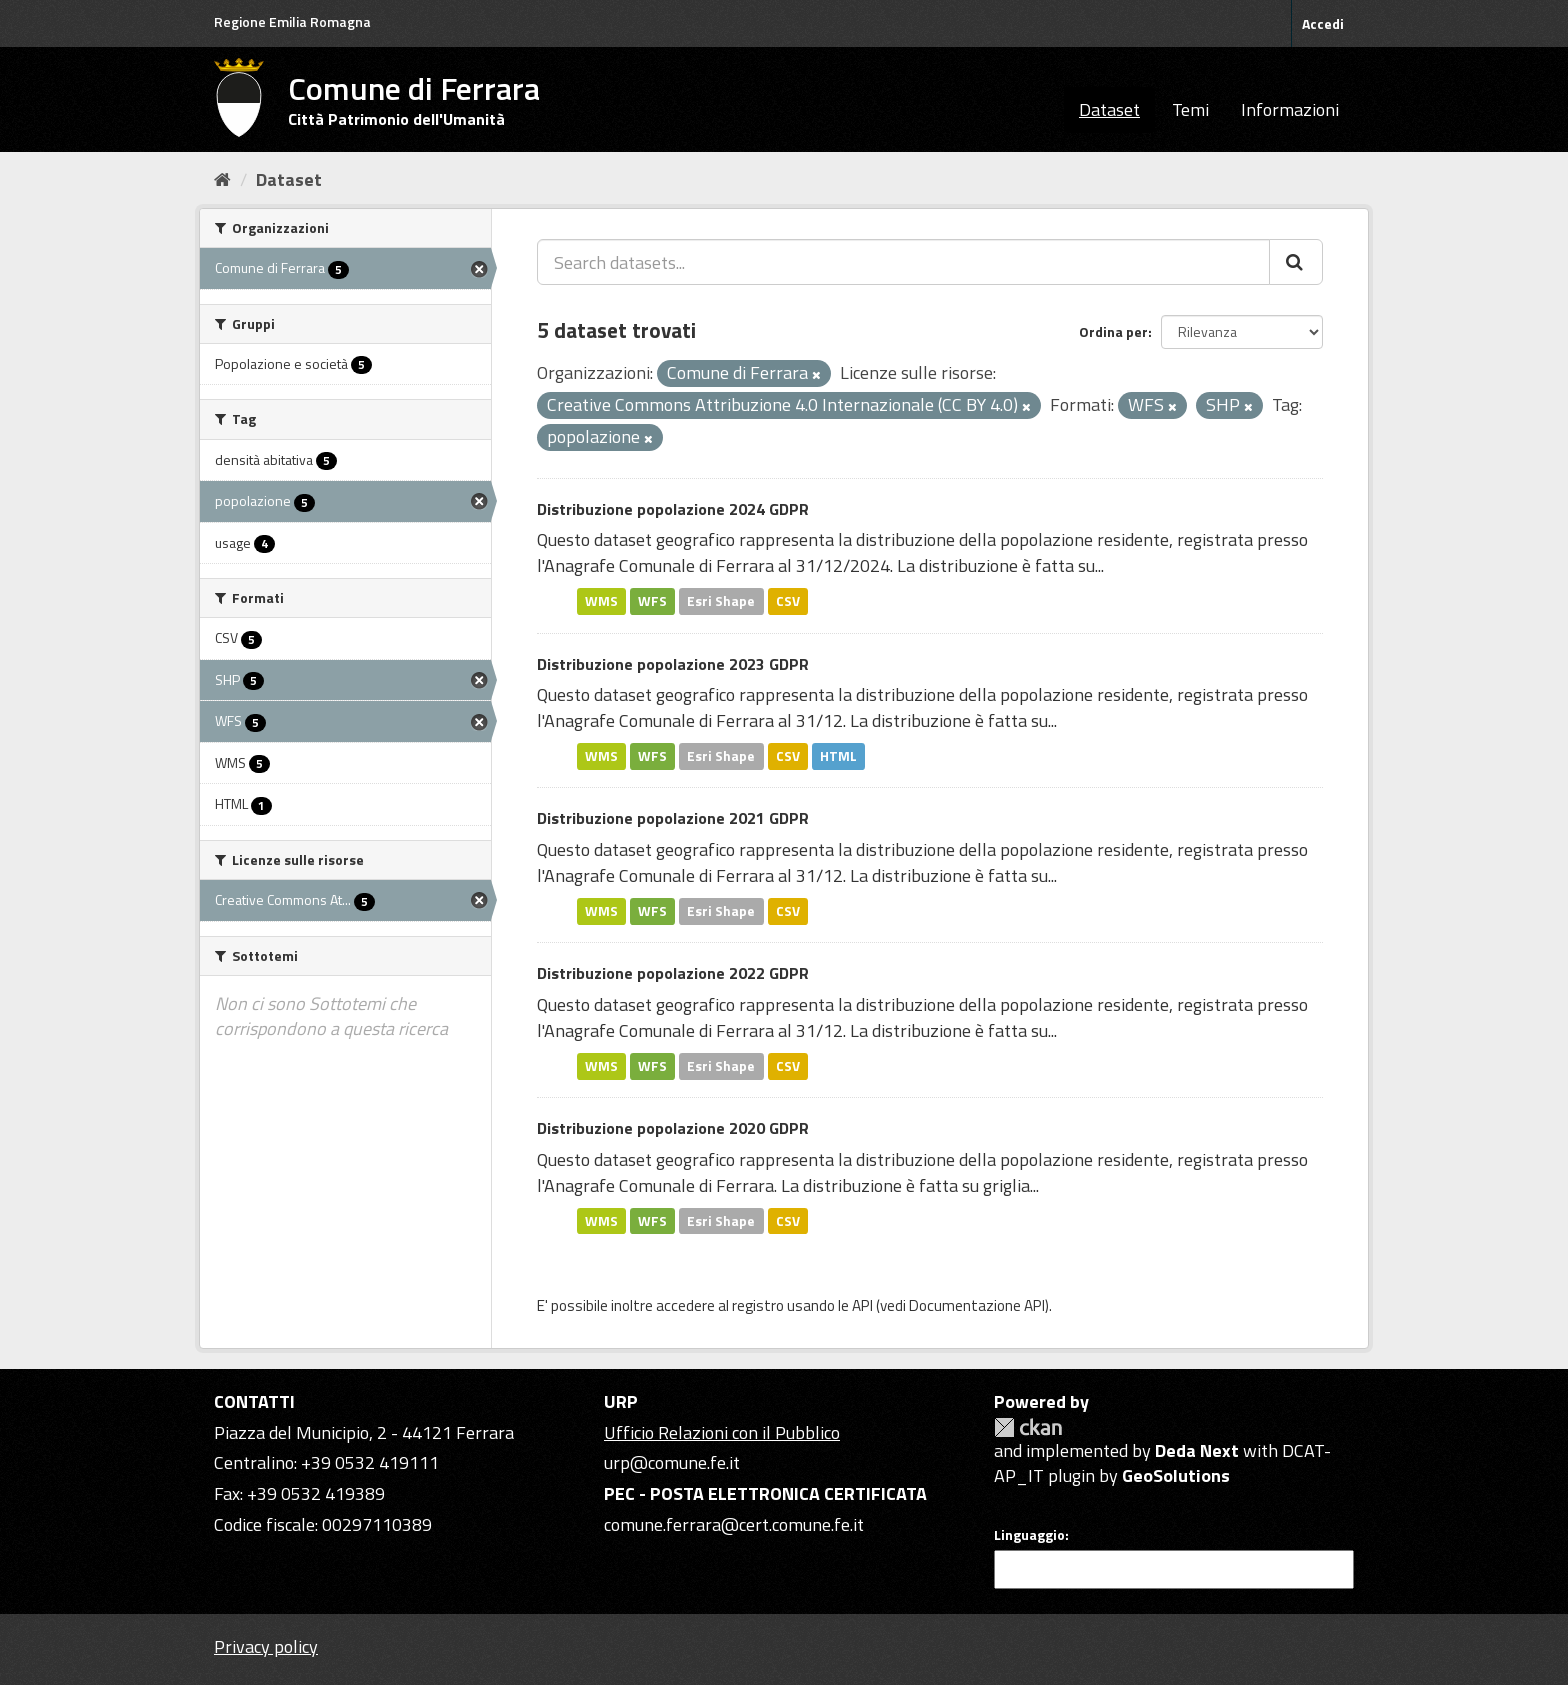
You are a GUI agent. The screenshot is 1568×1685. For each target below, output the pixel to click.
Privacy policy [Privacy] (266, 1646)
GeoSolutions (1176, 1475)
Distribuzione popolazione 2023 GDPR (673, 664)
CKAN (1028, 1427)
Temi (1190, 109)
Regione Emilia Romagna (292, 21)
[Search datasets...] (903, 262)
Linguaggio (1029, 1535)
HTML (838, 756)
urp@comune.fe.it (672, 1462)
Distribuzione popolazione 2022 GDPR (673, 973)
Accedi (1323, 23)
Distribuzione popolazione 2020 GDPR (673, 1128)
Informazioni (1290, 109)
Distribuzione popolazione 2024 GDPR (673, 509)
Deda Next (1197, 1450)
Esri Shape (721, 601)
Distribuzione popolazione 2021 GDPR (673, 818)
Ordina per (1113, 331)
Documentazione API (977, 1305)
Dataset (1109, 109)
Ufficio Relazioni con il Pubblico (722, 1432)
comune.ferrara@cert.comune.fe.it (734, 1524)
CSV (788, 601)
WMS (601, 601)
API (862, 1305)
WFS (652, 601)
